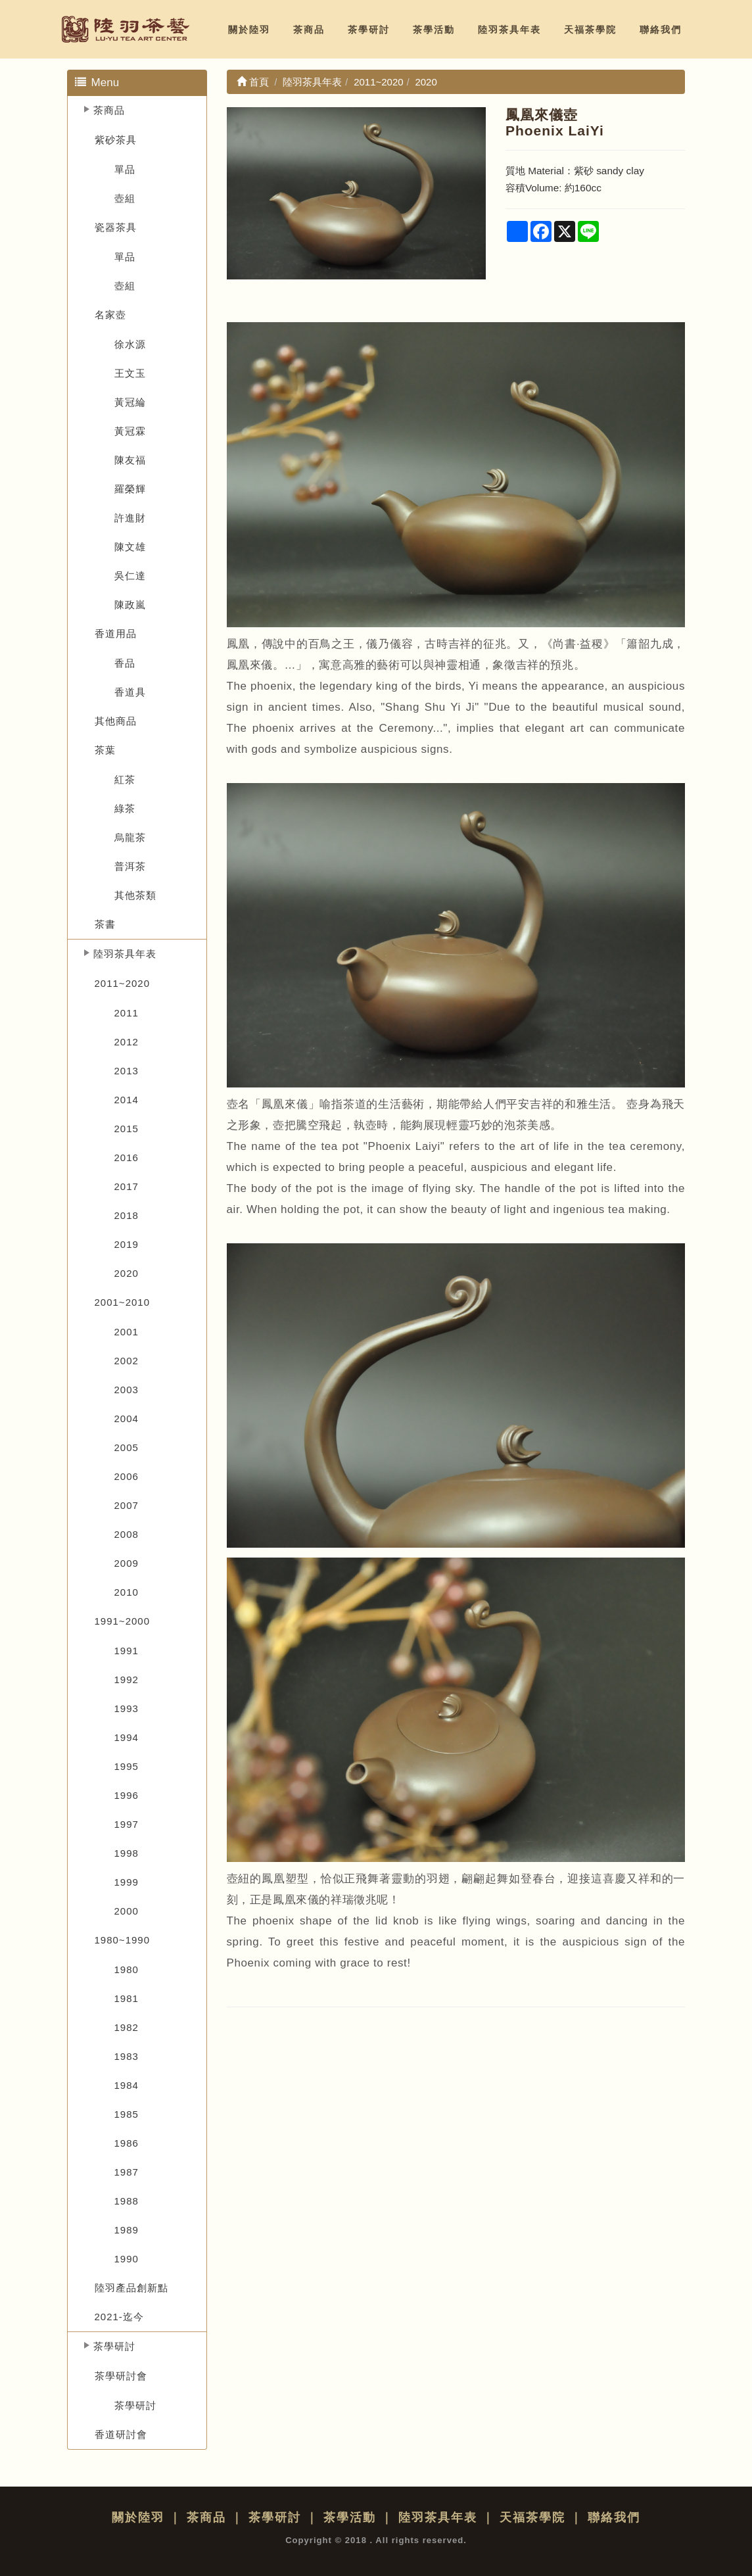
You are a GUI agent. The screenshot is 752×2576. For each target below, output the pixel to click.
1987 (126, 2172)
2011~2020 (123, 983)
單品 (124, 169)
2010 (126, 1592)
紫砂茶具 (116, 139)
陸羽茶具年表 (509, 29)
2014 (126, 1099)
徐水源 (130, 344)
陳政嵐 (130, 604)
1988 (126, 2200)
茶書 (105, 924)
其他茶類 (135, 895)
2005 (126, 1447)
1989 (126, 2229)
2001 (126, 1331)
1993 (126, 1708)
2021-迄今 (119, 2316)
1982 (126, 2027)
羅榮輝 (130, 488)
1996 (126, 1795)
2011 (126, 1012)
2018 (126, 1215)
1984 (126, 2085)
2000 (126, 1911)
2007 (126, 1505)
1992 (126, 1679)
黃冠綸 (130, 402)
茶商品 (309, 29)
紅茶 (124, 779)
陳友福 (130, 459)
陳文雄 (130, 546)
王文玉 (130, 373)
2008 (126, 1534)
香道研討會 (121, 2434)
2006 (126, 1476)
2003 (126, 1389)
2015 (126, 1128)
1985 (126, 2114)
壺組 (124, 198)
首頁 (253, 81)
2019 (126, 1244)
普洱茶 (130, 866)
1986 (126, 2143)
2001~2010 (123, 1302)
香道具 (130, 692)
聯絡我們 (661, 29)
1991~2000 (123, 1621)
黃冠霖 (130, 431)
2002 (126, 1360)
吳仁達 (130, 575)
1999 (126, 1882)
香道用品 (116, 633)
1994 (126, 1737)
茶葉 (105, 749)
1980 (126, 1969)
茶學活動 (434, 29)
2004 (126, 1418)
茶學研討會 (121, 2375)
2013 (126, 1070)
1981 (126, 1998)
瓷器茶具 (116, 227)
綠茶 (124, 808)
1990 (126, 2258)
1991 (126, 1650)
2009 (126, 1563)
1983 (126, 2056)
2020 (126, 1273)
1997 (126, 1824)
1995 (126, 1766)
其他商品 (116, 721)
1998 (126, 1853)
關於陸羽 (249, 29)
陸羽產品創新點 (131, 2287)
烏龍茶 (130, 837)
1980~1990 (123, 1939)
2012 (126, 1041)
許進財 (130, 517)
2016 (126, 1157)
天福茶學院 (590, 29)
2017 (126, 1186)
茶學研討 (369, 29)
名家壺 (110, 314)
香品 (124, 663)
